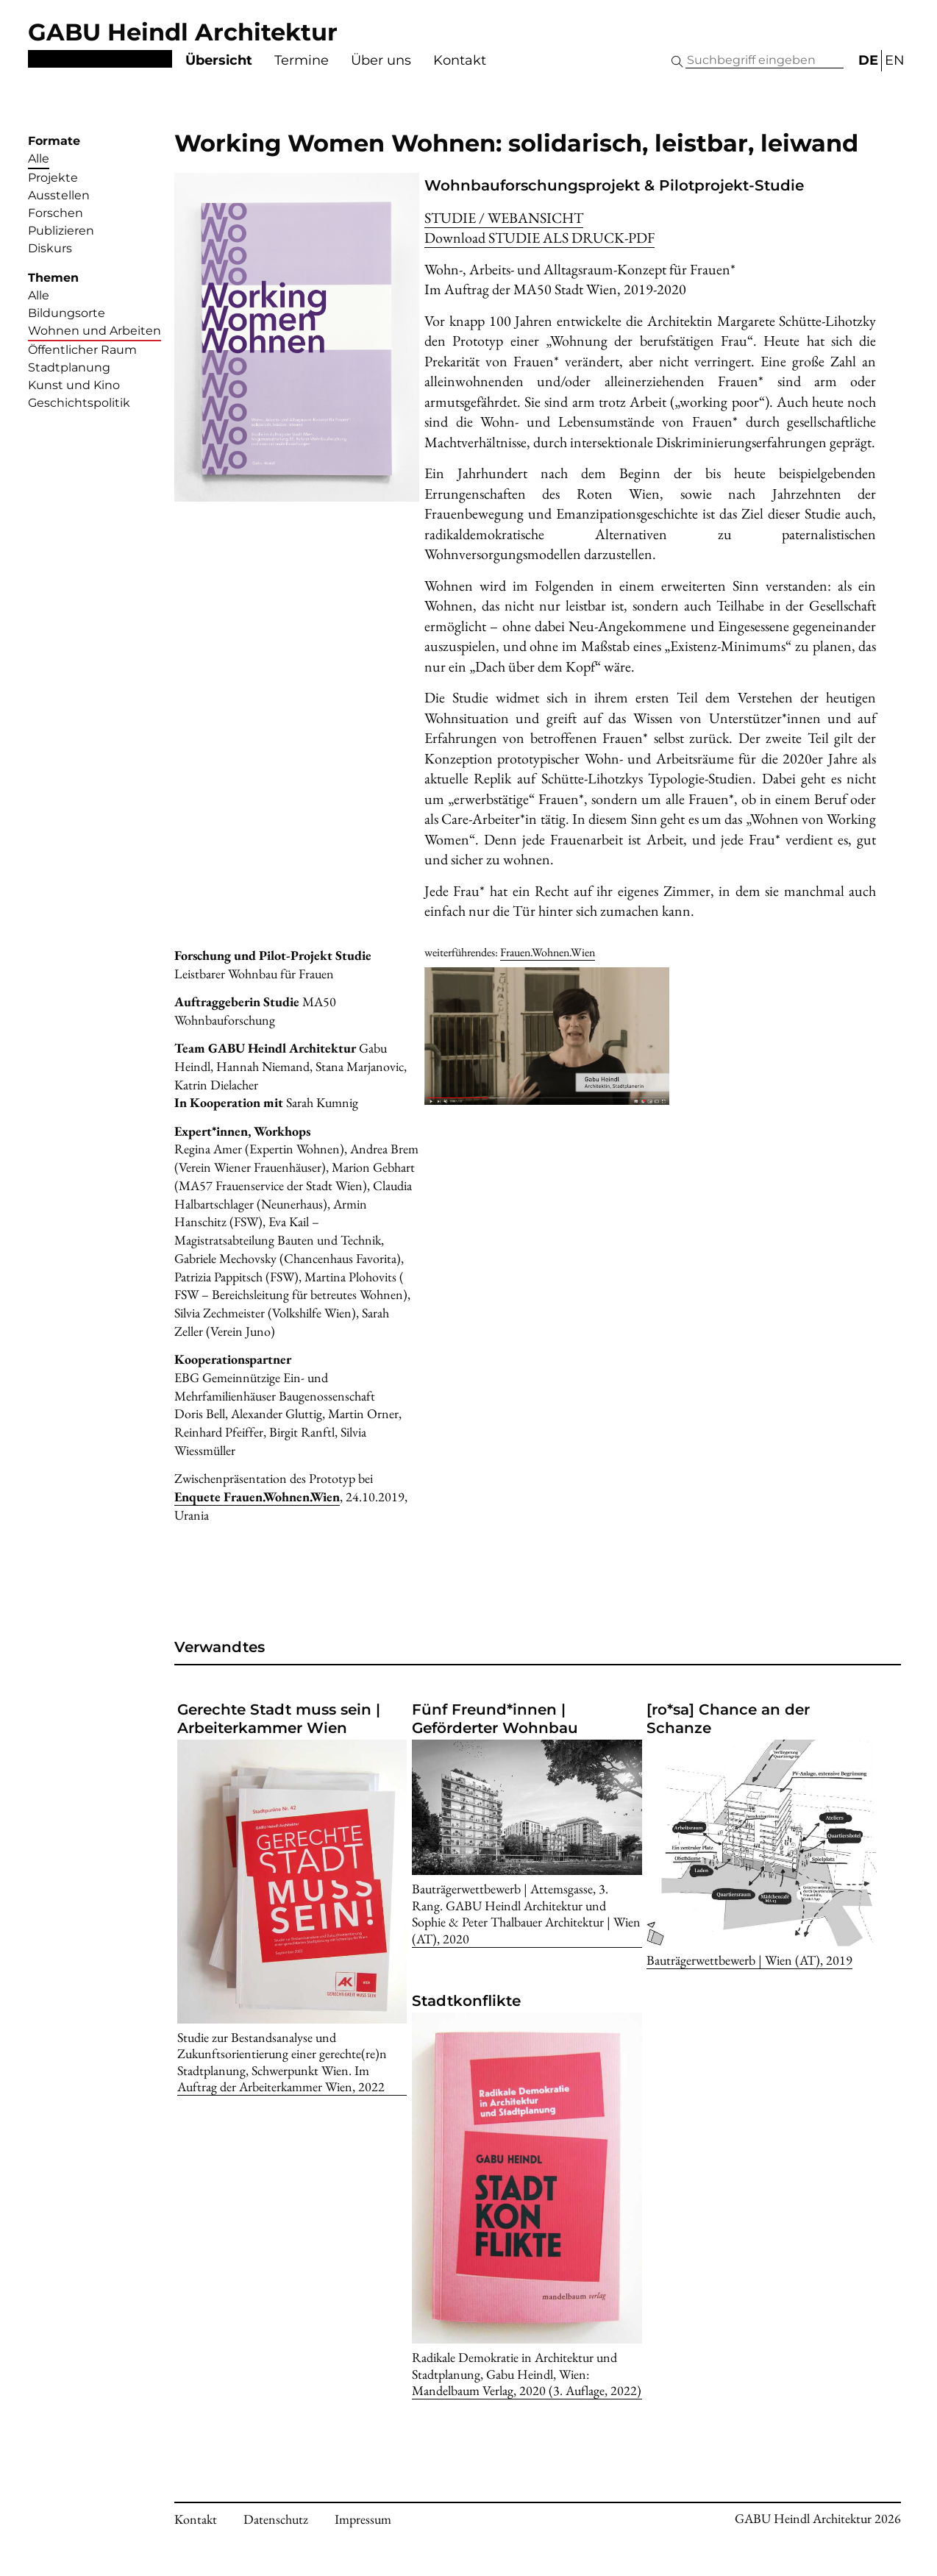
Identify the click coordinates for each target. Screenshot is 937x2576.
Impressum (363, 2519)
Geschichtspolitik (79, 403)
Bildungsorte (66, 313)
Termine (301, 60)
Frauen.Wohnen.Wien (547, 952)
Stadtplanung (69, 367)
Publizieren (61, 231)
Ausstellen (59, 195)
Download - (539, 238)
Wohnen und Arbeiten (94, 331)
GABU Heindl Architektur (183, 32)
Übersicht (218, 60)
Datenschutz (275, 2519)
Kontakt (459, 60)
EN (895, 60)
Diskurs (50, 248)
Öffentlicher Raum (82, 350)
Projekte (53, 178)
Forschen (55, 213)
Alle (38, 159)
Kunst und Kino (74, 385)
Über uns (381, 60)
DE (868, 60)
